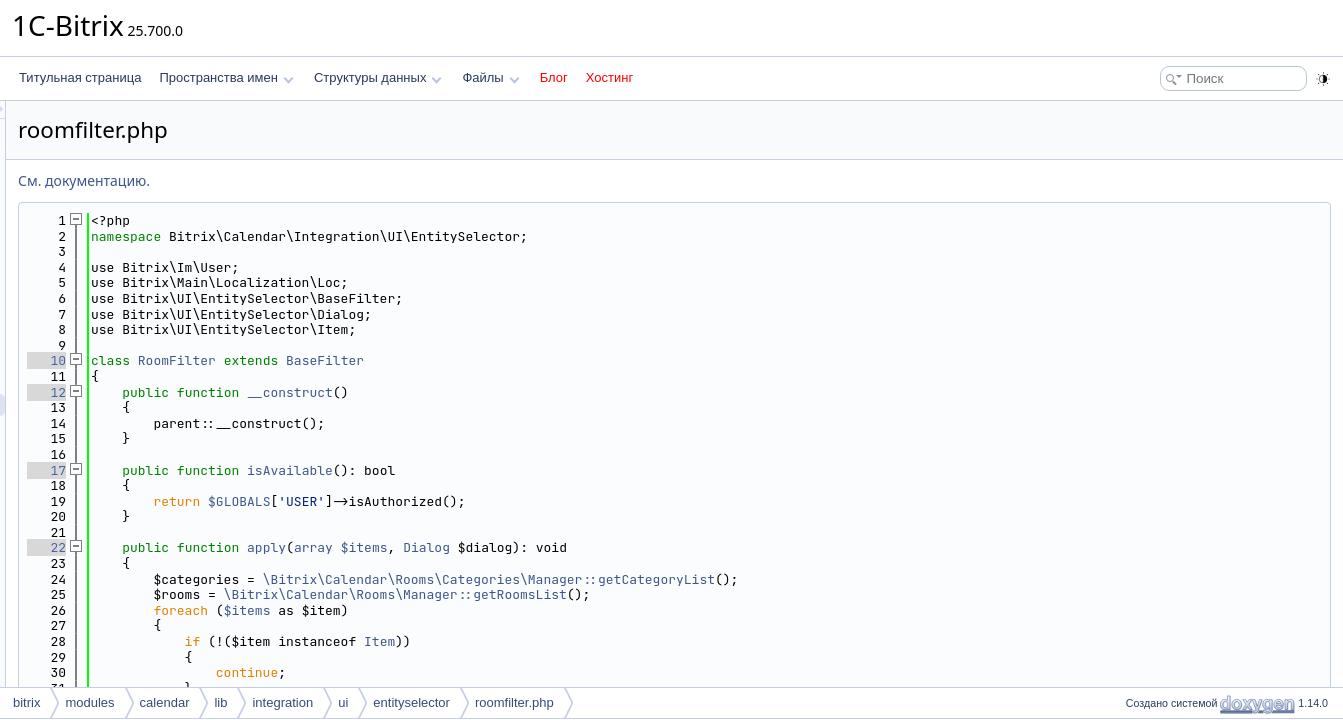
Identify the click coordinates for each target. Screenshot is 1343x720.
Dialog (676, 547)
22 (296, 547)
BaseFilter (575, 360)
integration (282, 702)
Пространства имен (226, 77)
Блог (554, 77)
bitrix (26, 702)
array (563, 547)
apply (516, 547)
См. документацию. (334, 180)
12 (296, 392)
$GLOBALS (489, 501)
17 (296, 470)
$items (614, 547)
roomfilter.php (514, 702)
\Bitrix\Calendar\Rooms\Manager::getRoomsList (645, 594)
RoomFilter (427, 360)
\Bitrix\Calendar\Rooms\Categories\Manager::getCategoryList (739, 579)
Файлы (490, 77)
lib (220, 702)
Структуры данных (378, 77)
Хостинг (609, 77)
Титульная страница (80, 77)
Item (629, 641)
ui (343, 702)
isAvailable (540, 470)
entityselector (411, 702)
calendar (165, 702)
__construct (540, 392)
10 (296, 360)
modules (89, 702)
